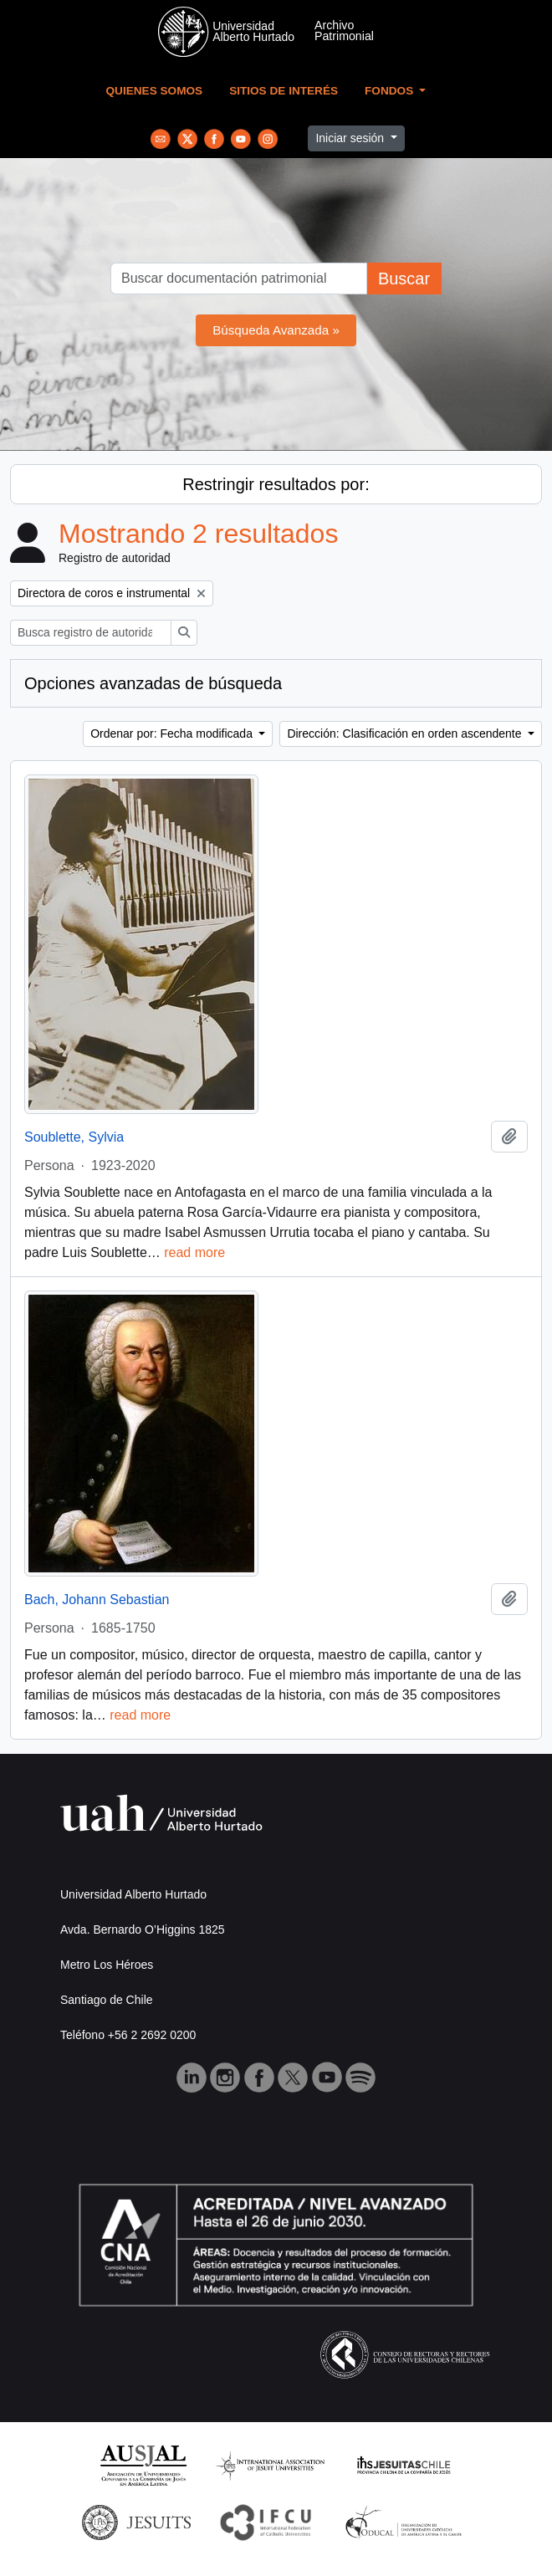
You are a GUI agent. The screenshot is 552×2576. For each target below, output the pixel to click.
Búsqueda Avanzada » (276, 330)
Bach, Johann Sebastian (96, 1599)
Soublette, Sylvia (74, 1137)
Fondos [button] (391, 90)
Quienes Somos (154, 90)
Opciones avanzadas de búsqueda (153, 683)
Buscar (404, 278)
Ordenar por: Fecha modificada (173, 733)
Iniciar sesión (351, 138)
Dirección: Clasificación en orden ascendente (405, 733)
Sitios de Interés (283, 90)
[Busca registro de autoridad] (90, 633)
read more (194, 1252)
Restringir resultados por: (275, 484)
